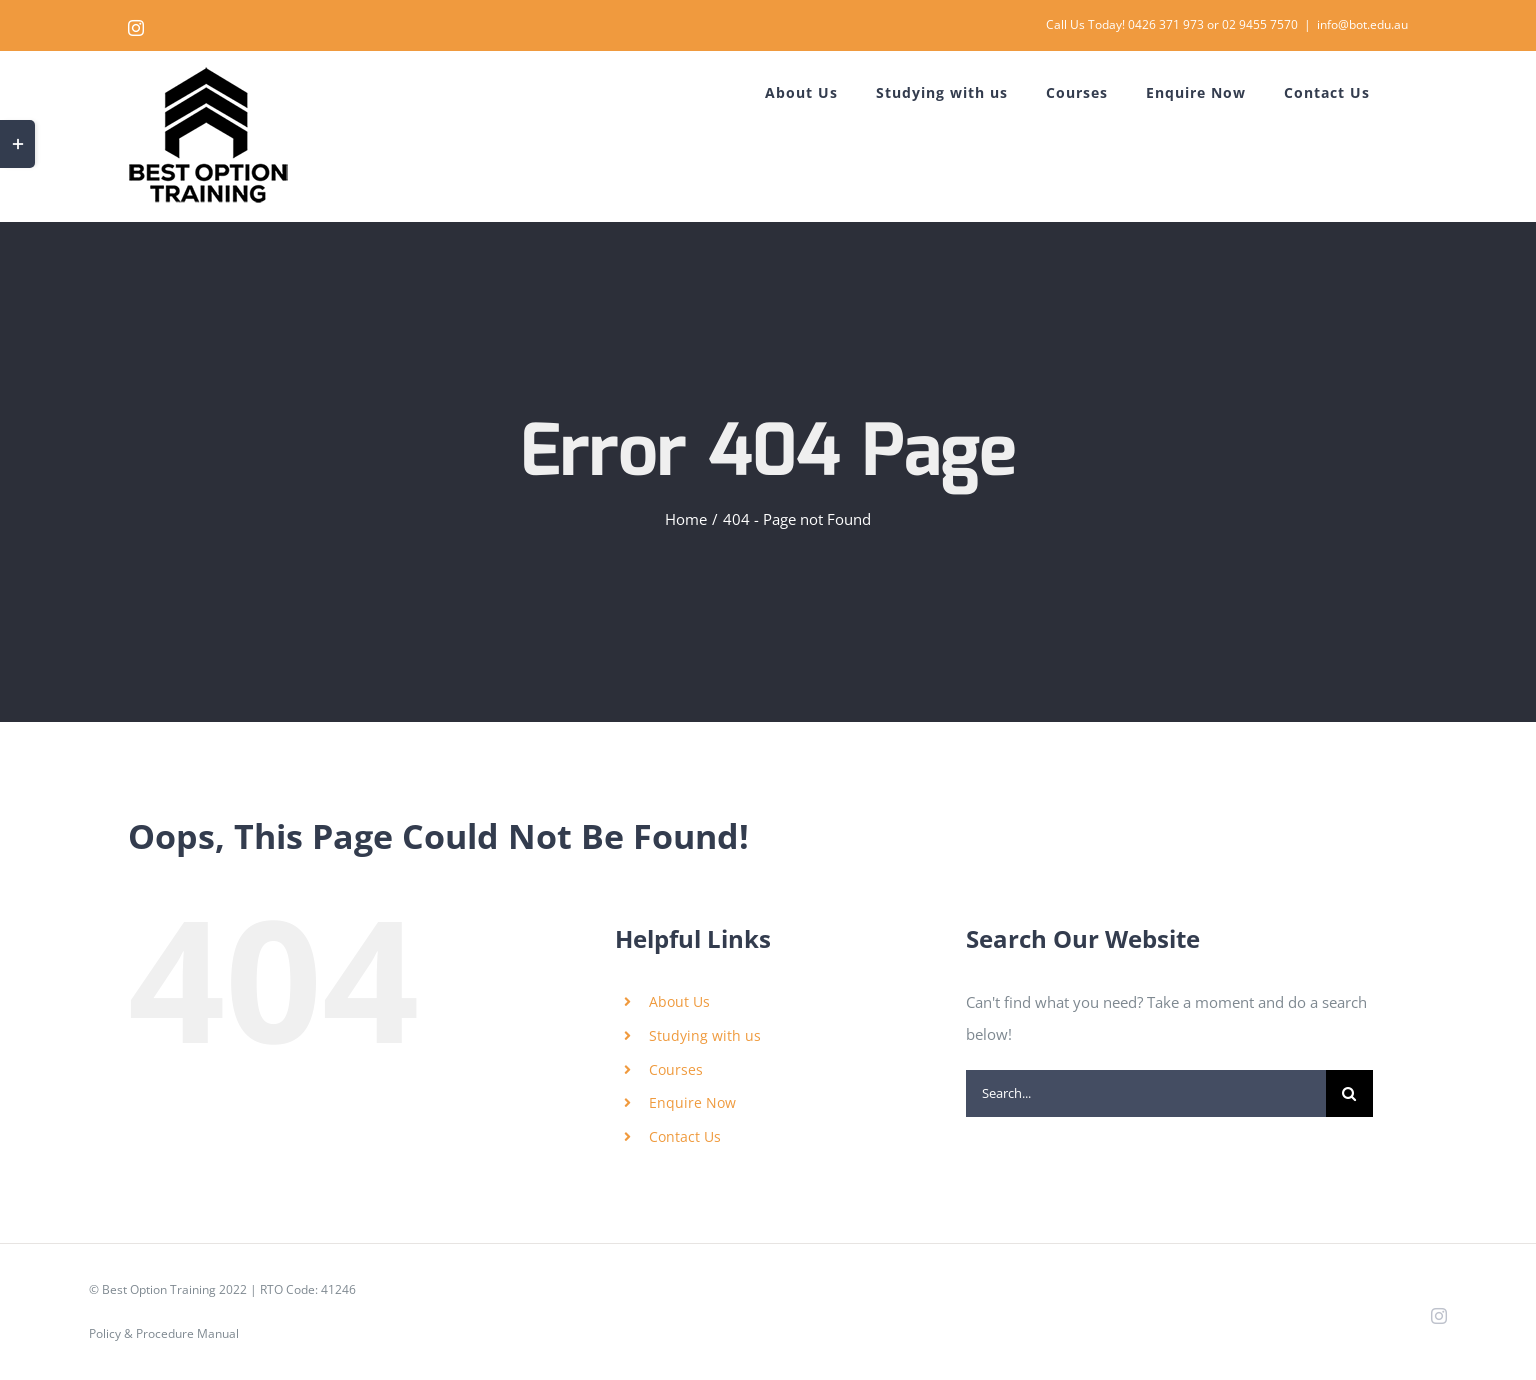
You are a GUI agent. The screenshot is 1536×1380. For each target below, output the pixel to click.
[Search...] (1146, 1093)
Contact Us (685, 1136)
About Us (679, 1001)
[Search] (1349, 1093)
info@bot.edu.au (1362, 24)
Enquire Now (692, 1102)
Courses (676, 1069)
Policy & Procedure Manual (164, 1333)
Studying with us (705, 1035)
